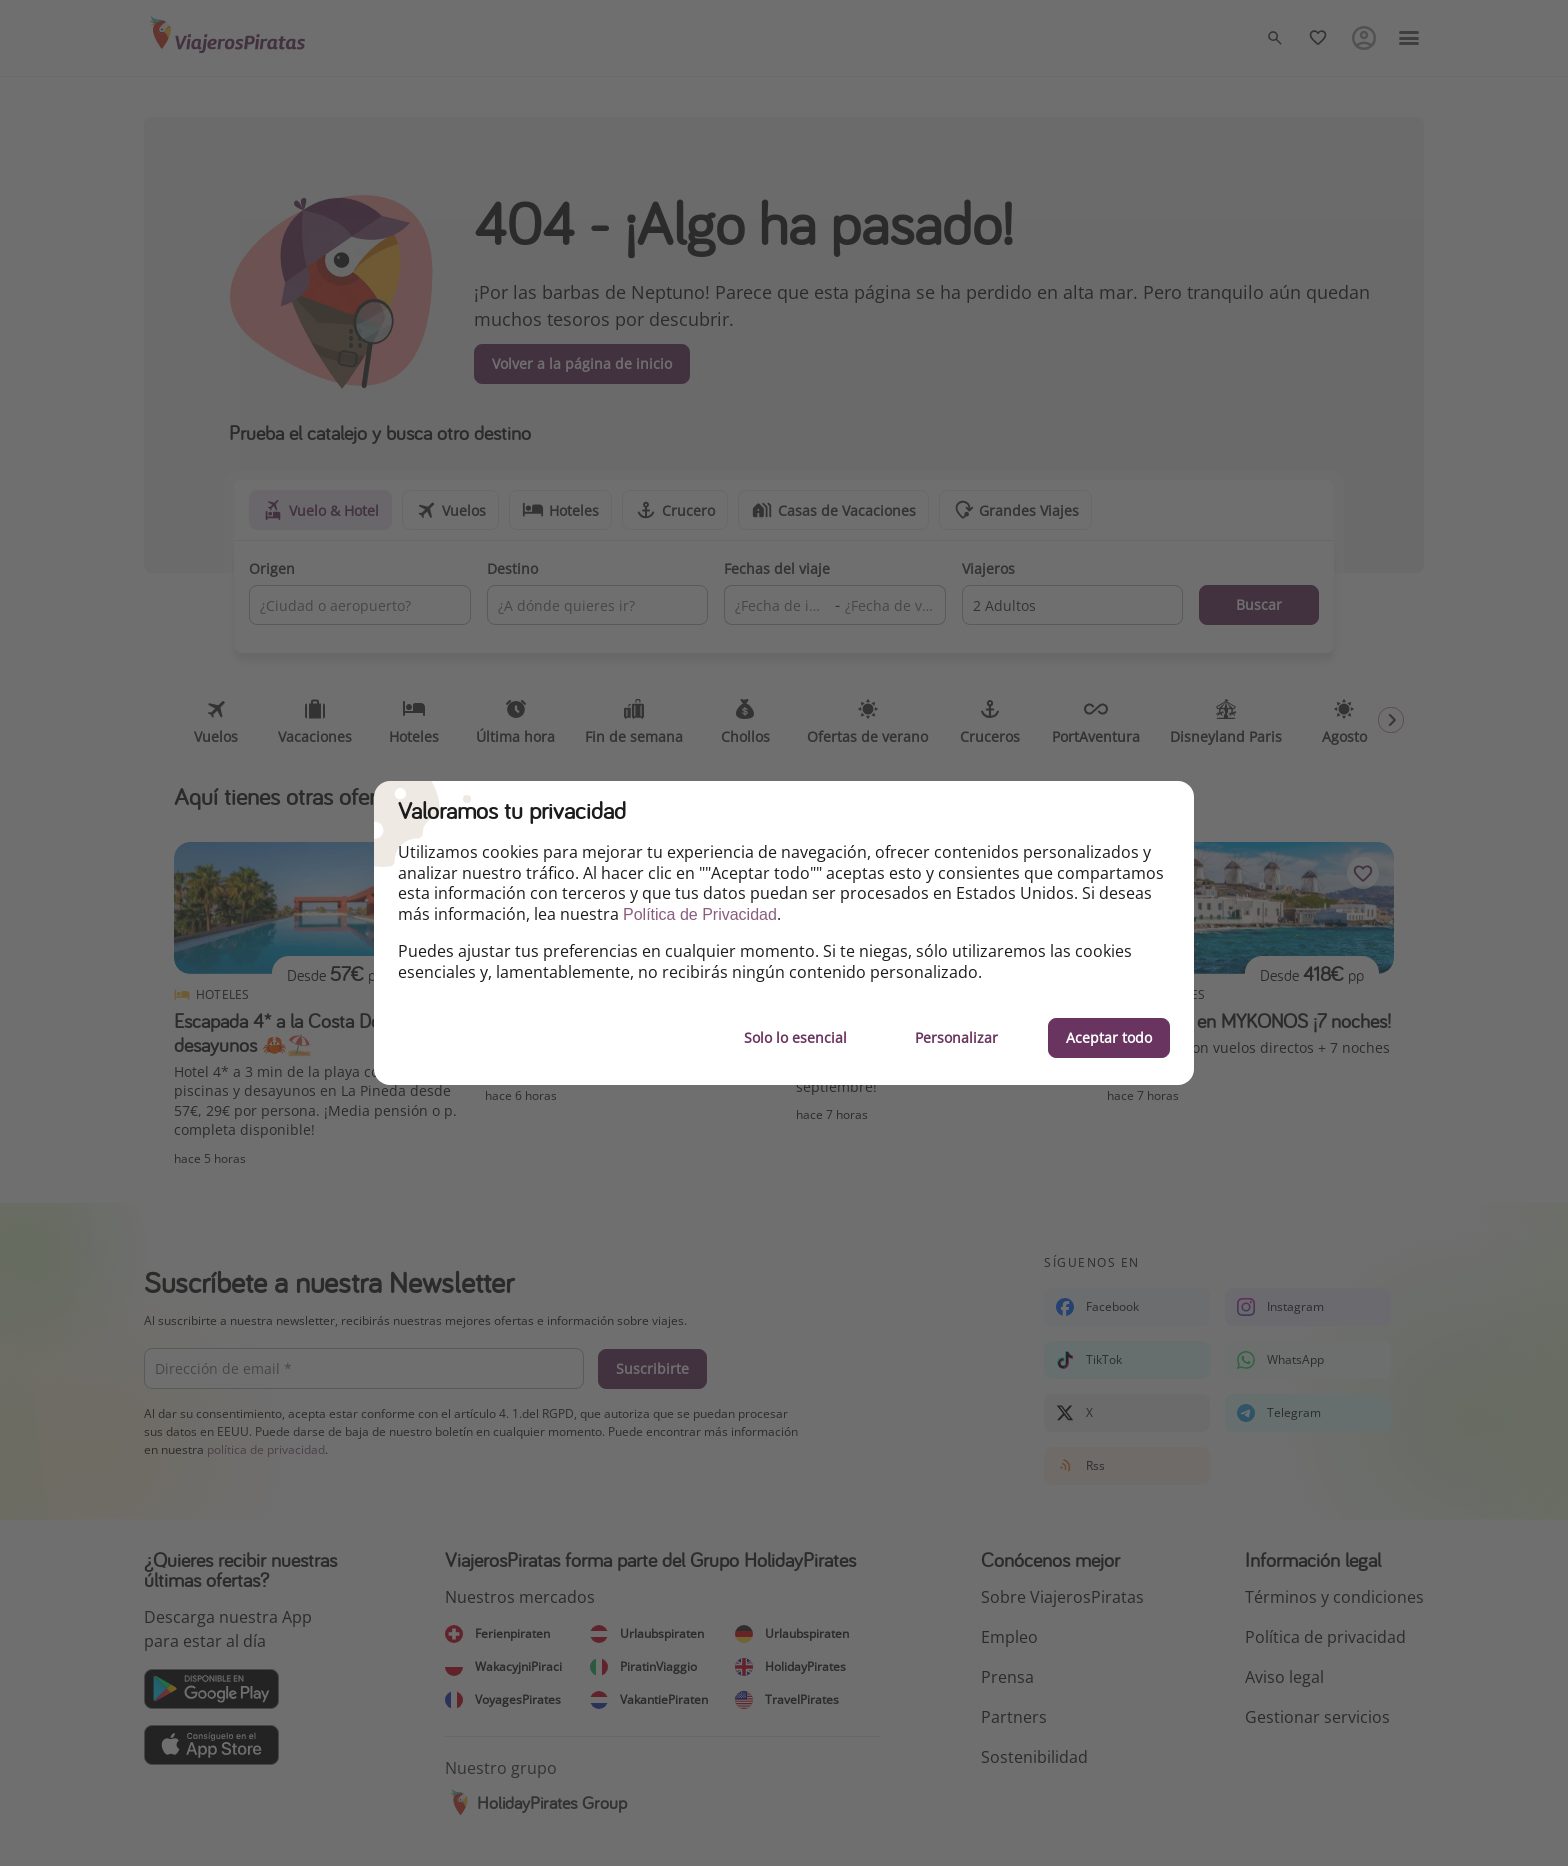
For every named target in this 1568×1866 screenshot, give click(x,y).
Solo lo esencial (795, 1037)
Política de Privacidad (700, 914)
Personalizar (956, 1037)
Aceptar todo (1109, 1037)
